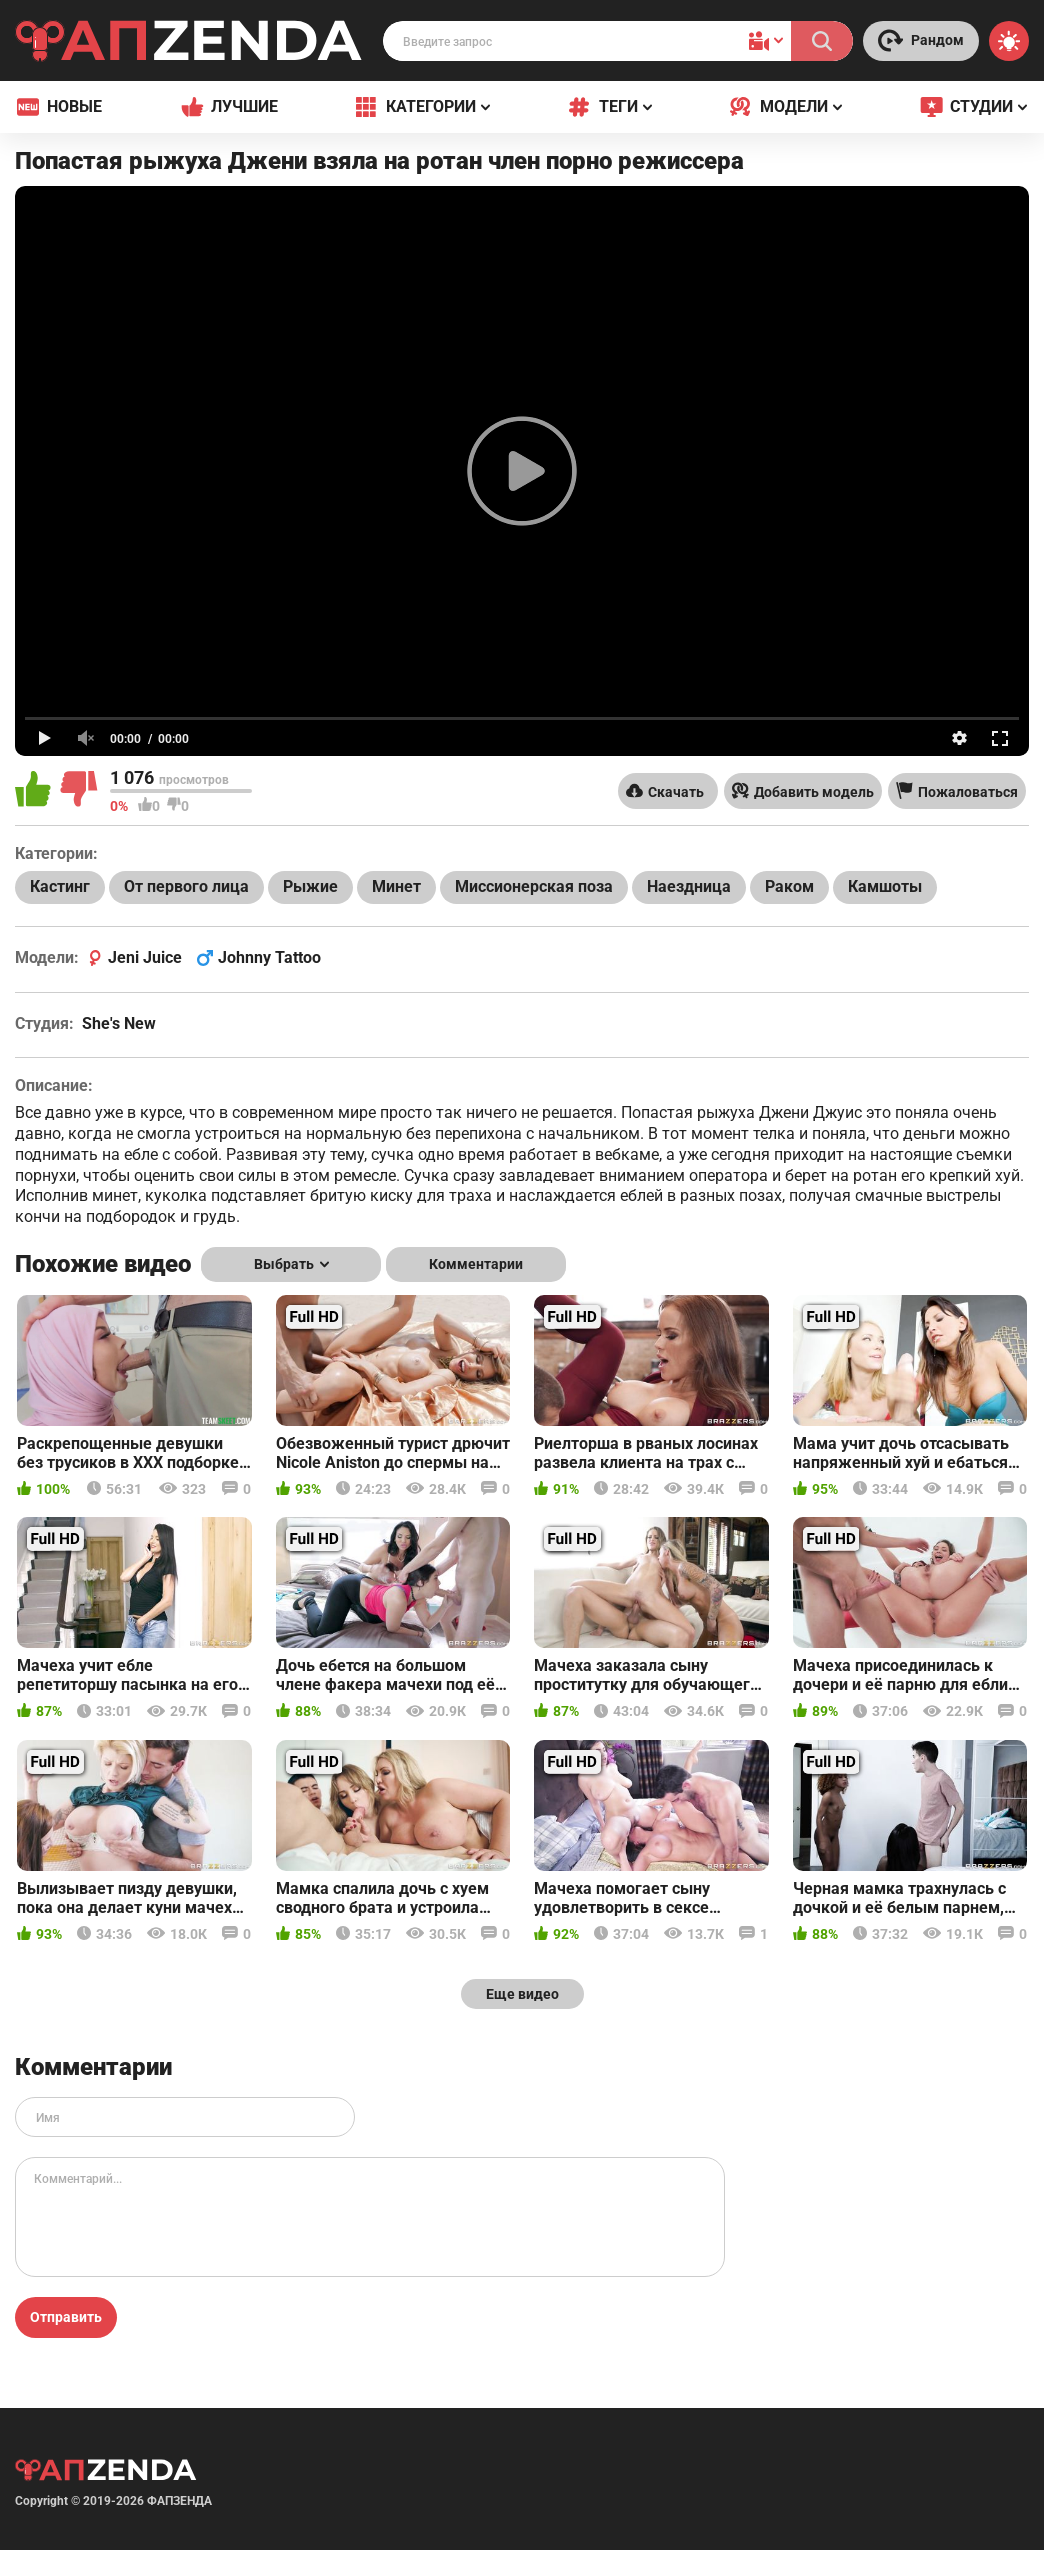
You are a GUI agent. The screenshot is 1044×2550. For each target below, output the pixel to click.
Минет (396, 886)
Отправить (66, 2317)
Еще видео (522, 1994)
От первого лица (186, 886)
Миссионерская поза (534, 886)
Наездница (689, 886)
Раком (789, 886)
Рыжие (310, 886)
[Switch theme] (1009, 41)
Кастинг (60, 886)
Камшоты (885, 886)
